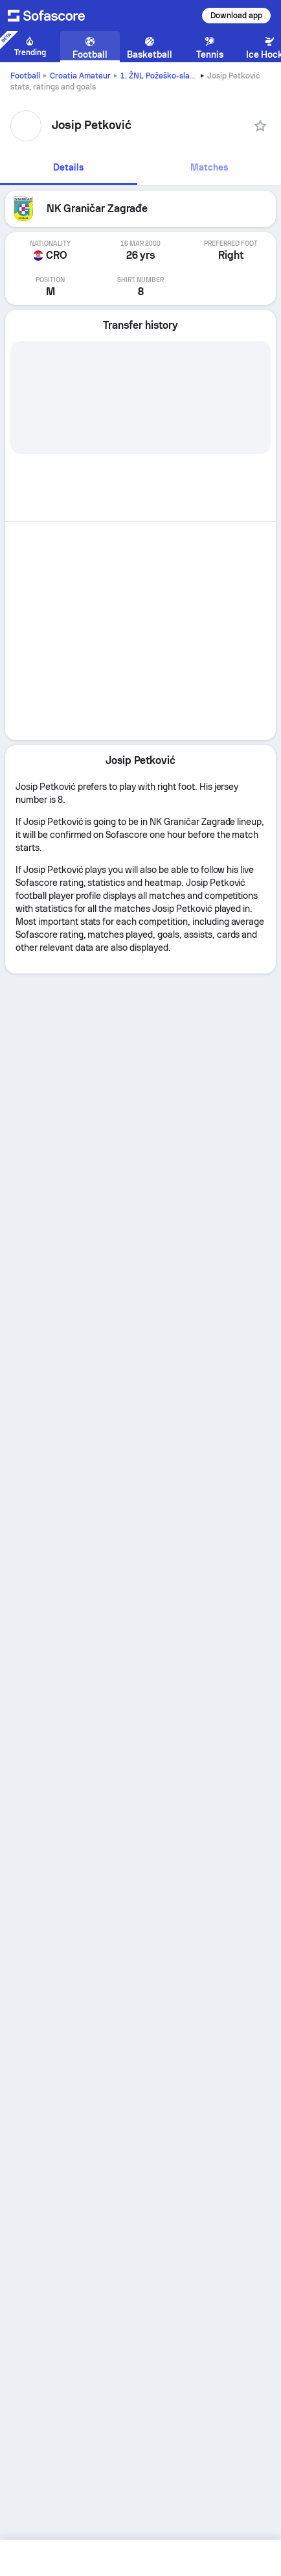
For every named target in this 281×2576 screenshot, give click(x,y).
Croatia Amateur (80, 75)
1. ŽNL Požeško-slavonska (168, 75)
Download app (236, 15)
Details (68, 167)
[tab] (68, 168)
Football (25, 75)
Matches (209, 167)
